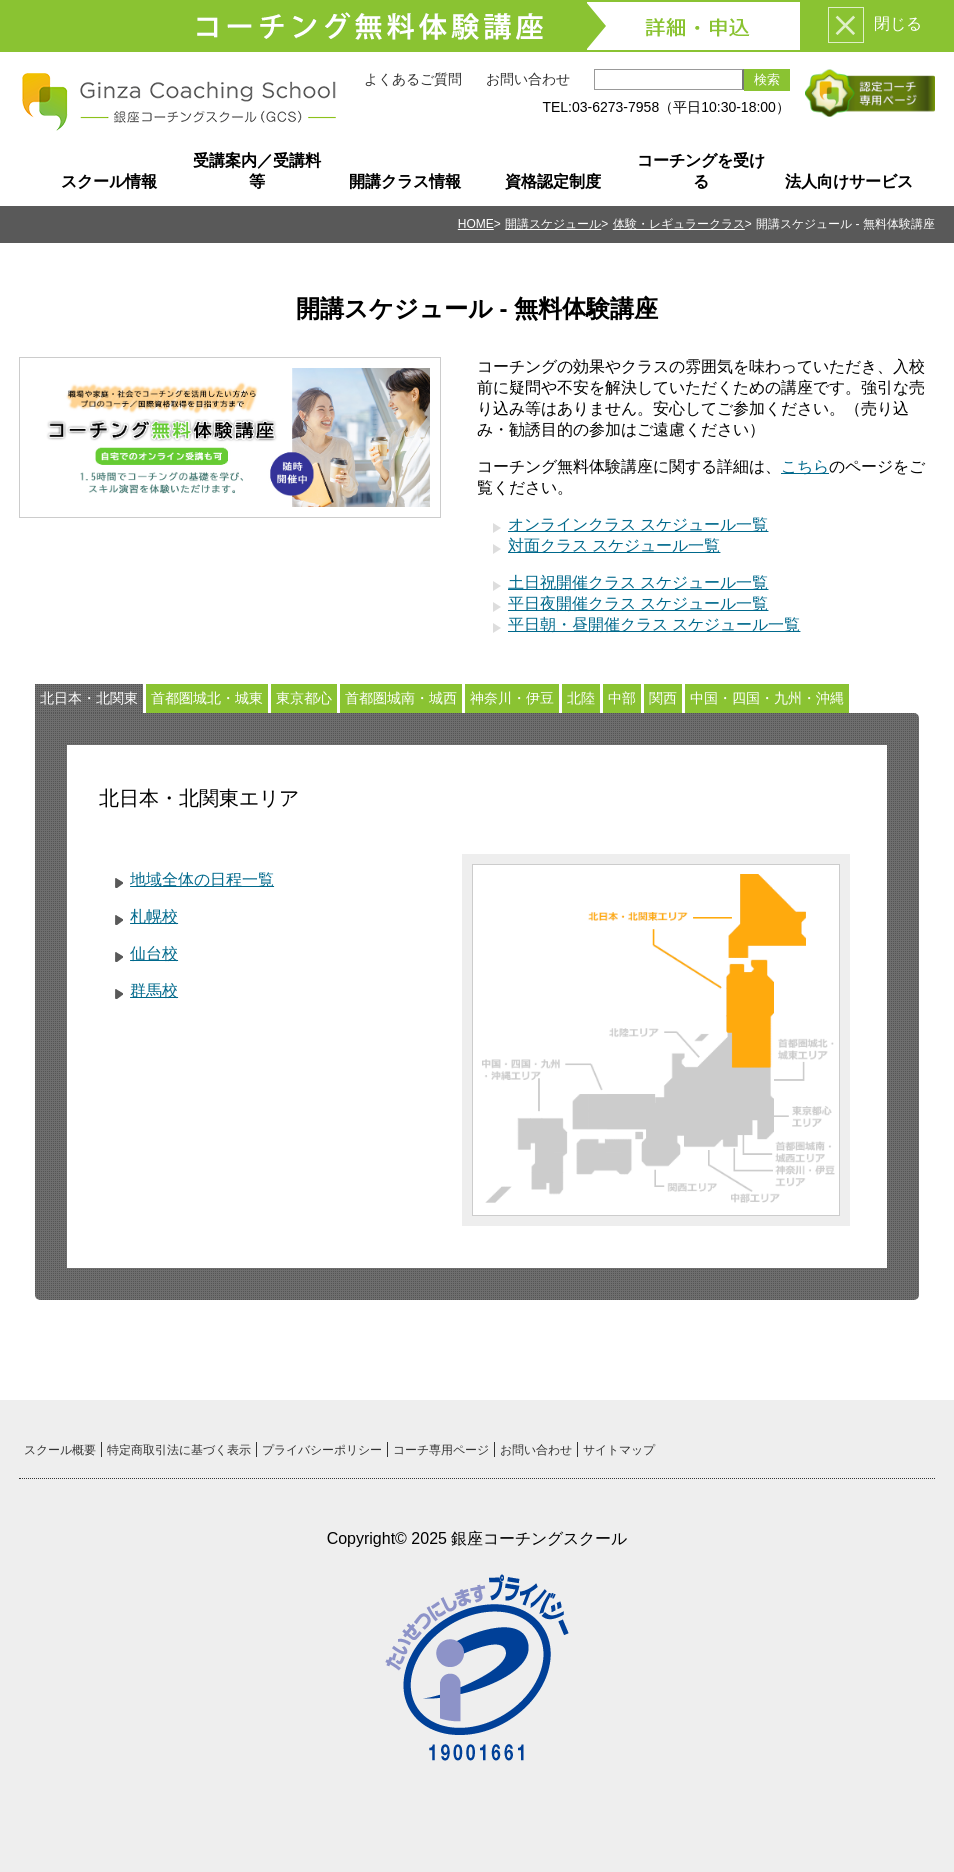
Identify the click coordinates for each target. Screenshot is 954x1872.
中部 (622, 698)
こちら (805, 466)
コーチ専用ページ (441, 1450)
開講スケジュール (553, 224)
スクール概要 (60, 1450)
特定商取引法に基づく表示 (179, 1450)
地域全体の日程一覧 (202, 879)
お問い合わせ (528, 79)
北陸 (581, 698)
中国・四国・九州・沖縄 (767, 698)
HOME (476, 224)
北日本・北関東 (89, 698)
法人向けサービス (849, 181)
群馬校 (154, 990)
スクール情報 (109, 181)
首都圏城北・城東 (207, 698)
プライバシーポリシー (322, 1450)
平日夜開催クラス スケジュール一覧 (638, 603)
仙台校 (154, 953)
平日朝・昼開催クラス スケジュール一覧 (654, 624)
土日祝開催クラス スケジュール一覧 (638, 582)
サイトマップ (619, 1450)
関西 (663, 698)
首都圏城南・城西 (401, 698)
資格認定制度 (553, 181)
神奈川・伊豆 (512, 698)
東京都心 (304, 698)
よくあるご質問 (413, 79)
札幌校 (154, 916)
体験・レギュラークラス (679, 224)
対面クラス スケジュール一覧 (614, 545)
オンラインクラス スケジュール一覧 (638, 524)
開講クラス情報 (405, 181)
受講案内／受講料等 (257, 171)
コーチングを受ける (701, 171)
